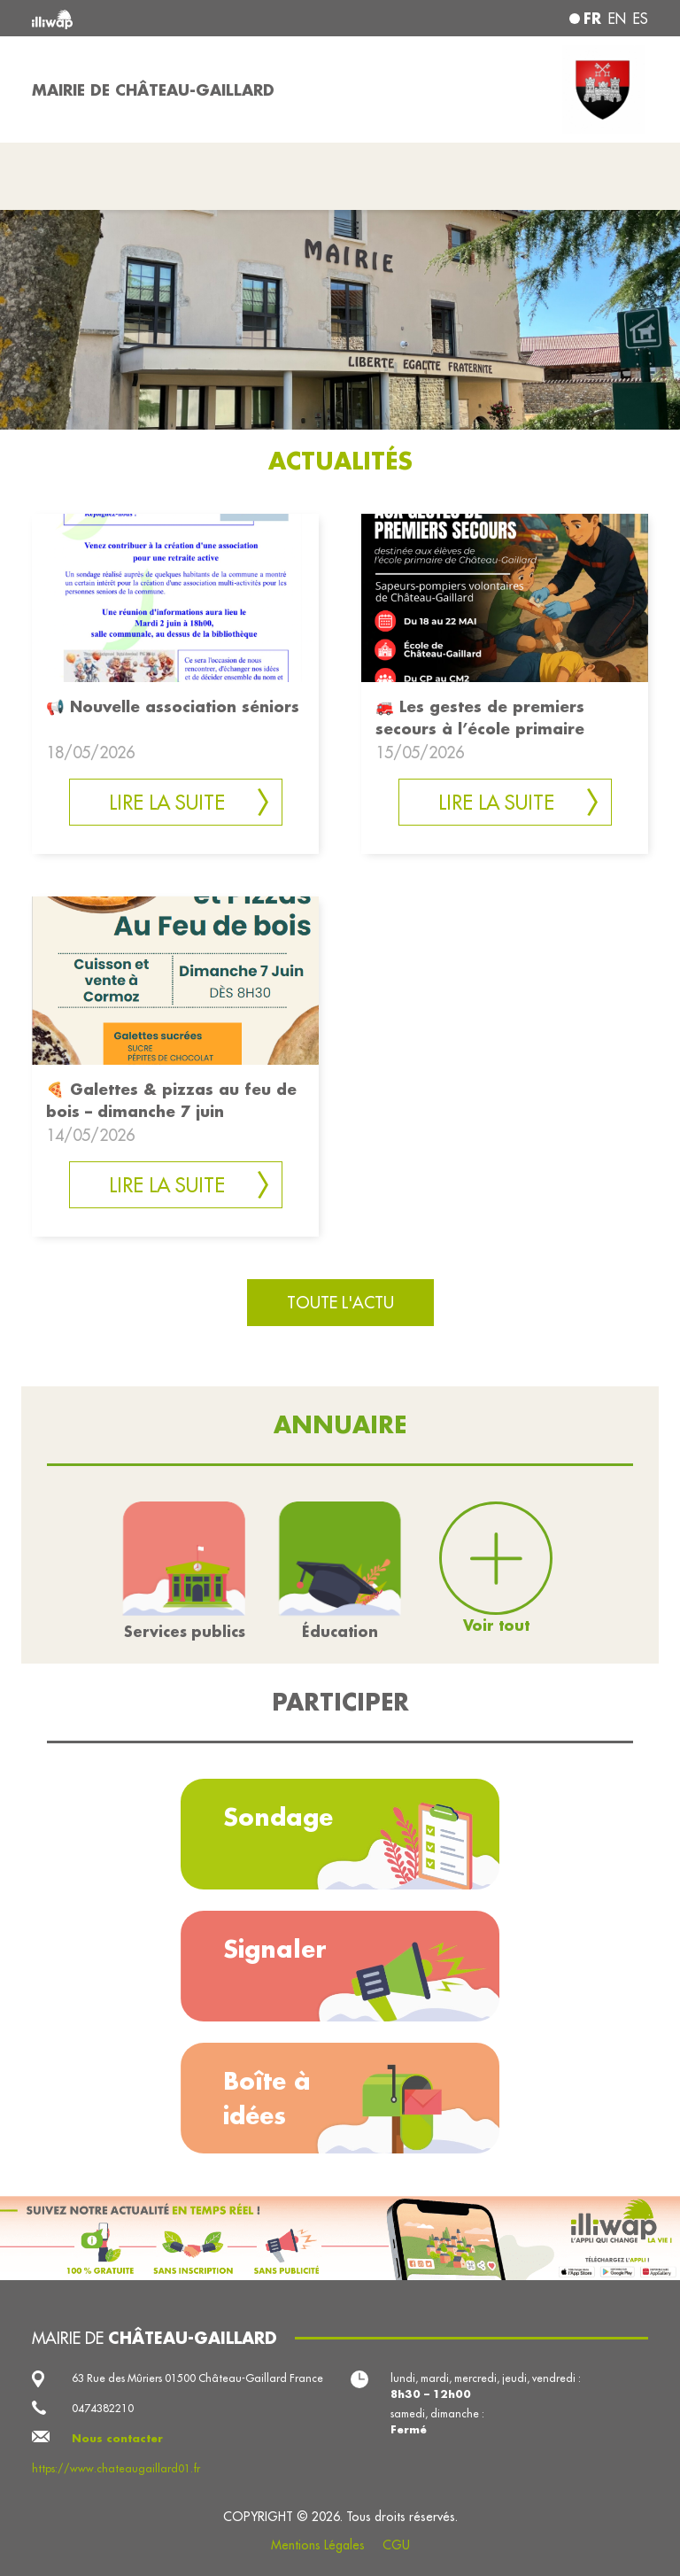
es (640, 18)
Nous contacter (117, 2438)
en (617, 18)
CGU (396, 2545)
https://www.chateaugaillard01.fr (116, 2468)
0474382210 (103, 2408)
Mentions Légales (318, 2545)
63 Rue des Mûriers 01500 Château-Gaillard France (197, 2378)
